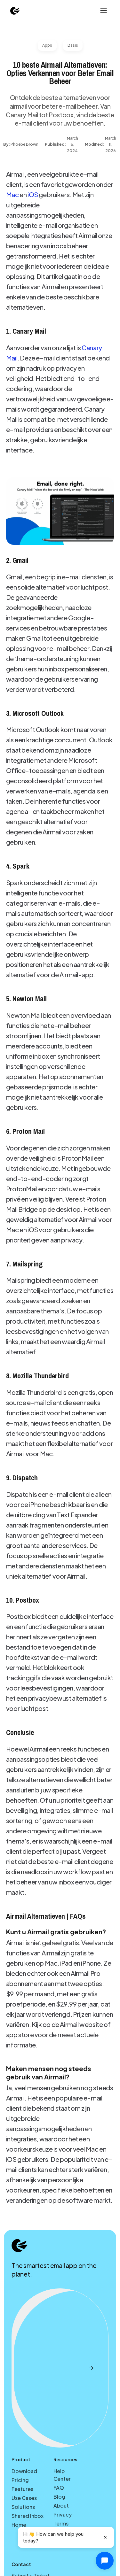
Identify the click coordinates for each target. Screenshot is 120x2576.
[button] (103, 10)
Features (22, 2489)
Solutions (23, 2506)
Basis (73, 45)
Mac (12, 194)
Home (19, 2524)
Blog (59, 2496)
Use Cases (24, 2498)
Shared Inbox (28, 2515)
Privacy (62, 2514)
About (61, 2505)
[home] (15, 10)
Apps (47, 45)
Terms (60, 2523)
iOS (33, 194)
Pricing (20, 2480)
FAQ (58, 2487)
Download (24, 2471)
